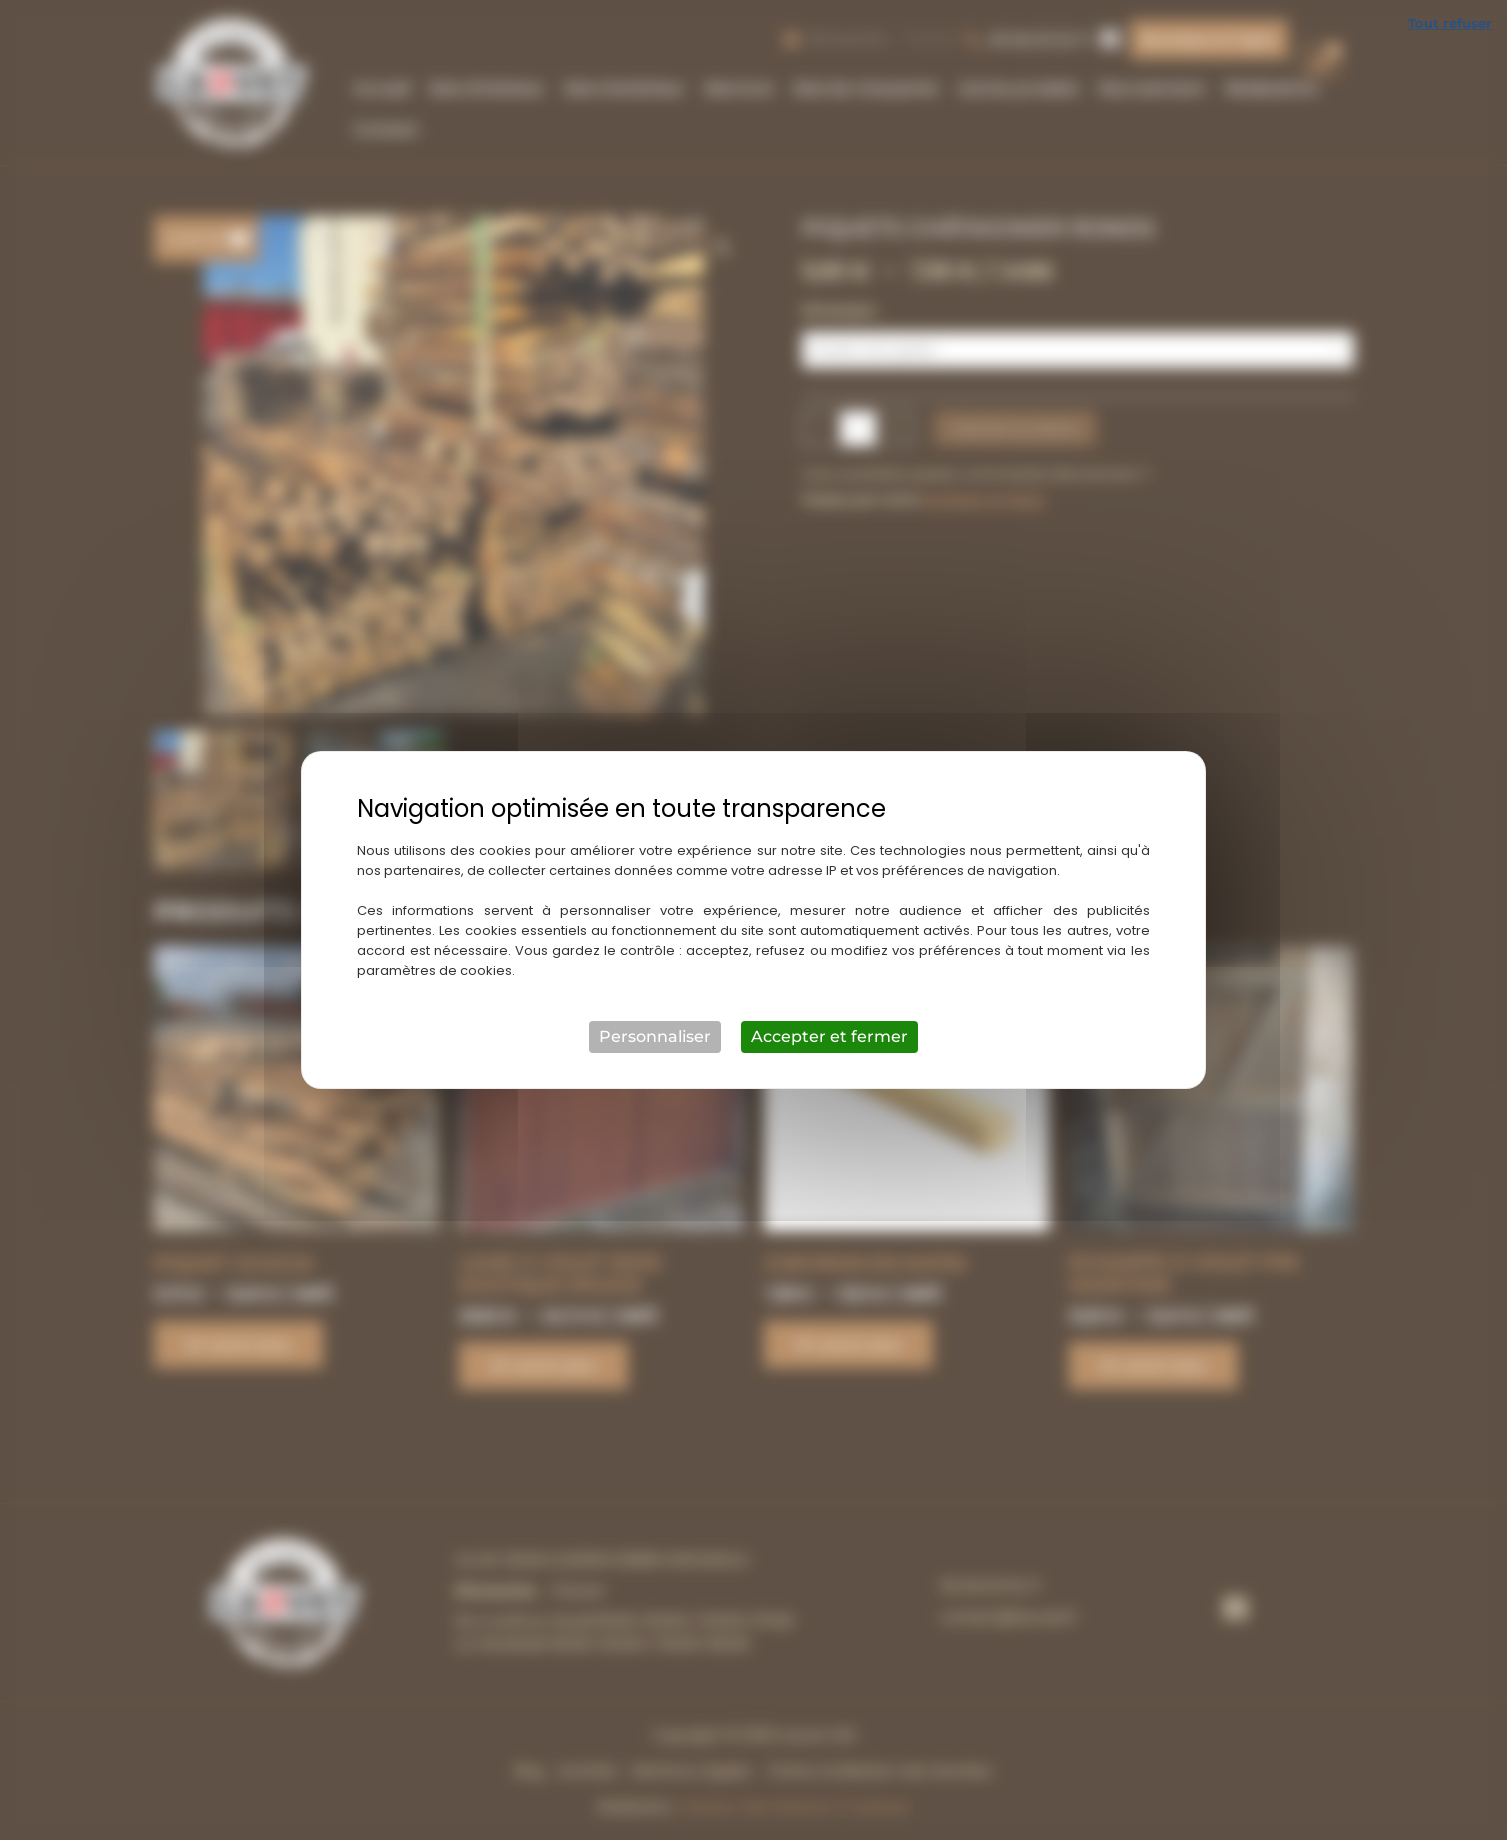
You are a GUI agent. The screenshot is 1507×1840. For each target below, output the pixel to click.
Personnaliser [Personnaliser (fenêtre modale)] (655, 1036)
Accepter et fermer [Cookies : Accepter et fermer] (829, 1036)
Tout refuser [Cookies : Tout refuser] (1450, 23)
